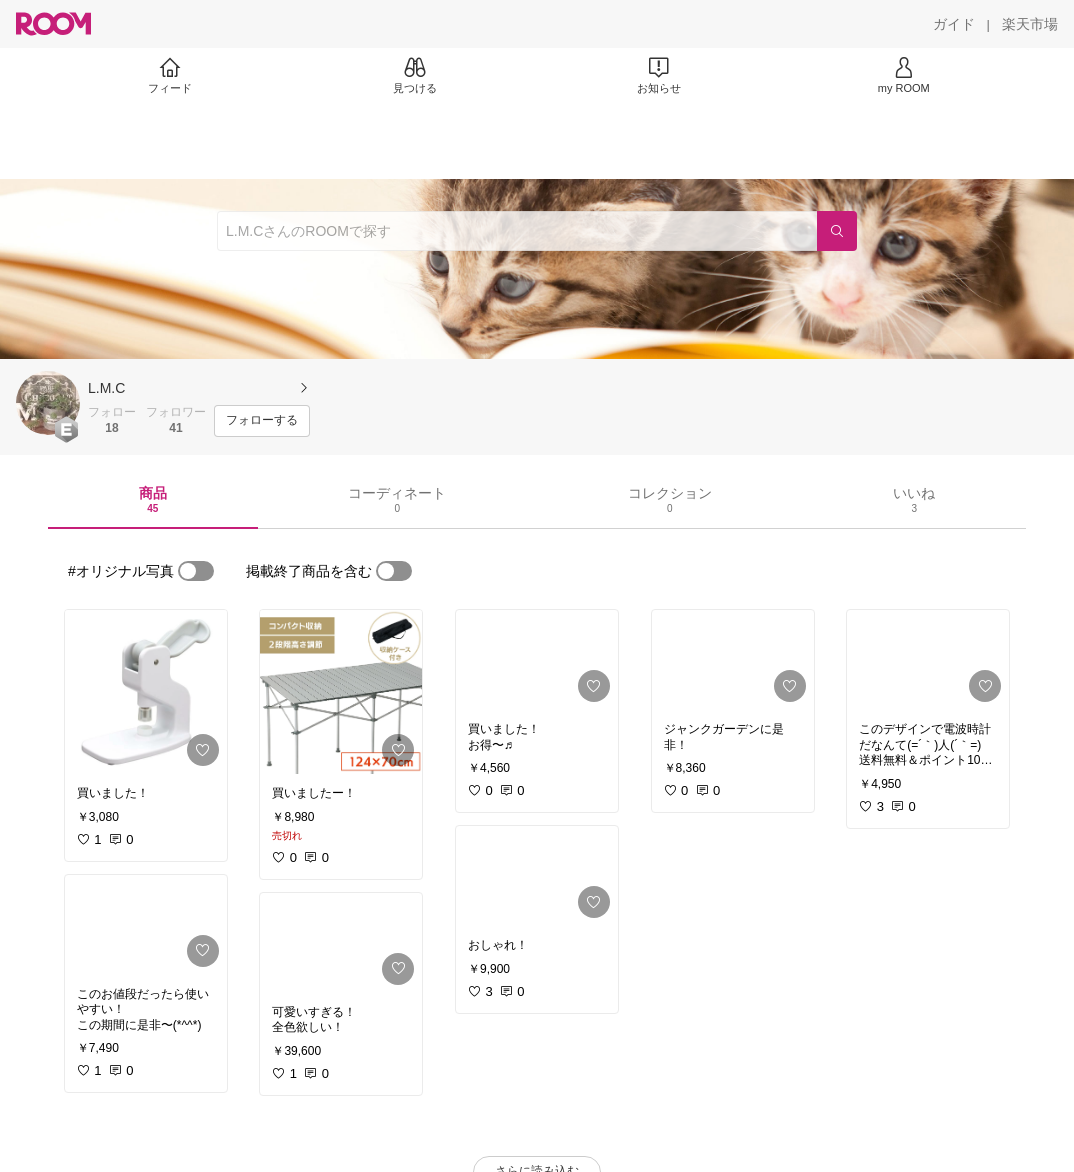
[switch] (196, 571)
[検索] (837, 231)
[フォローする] (262, 421)
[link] (146, 692)
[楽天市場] (1030, 24)
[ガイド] (954, 24)
